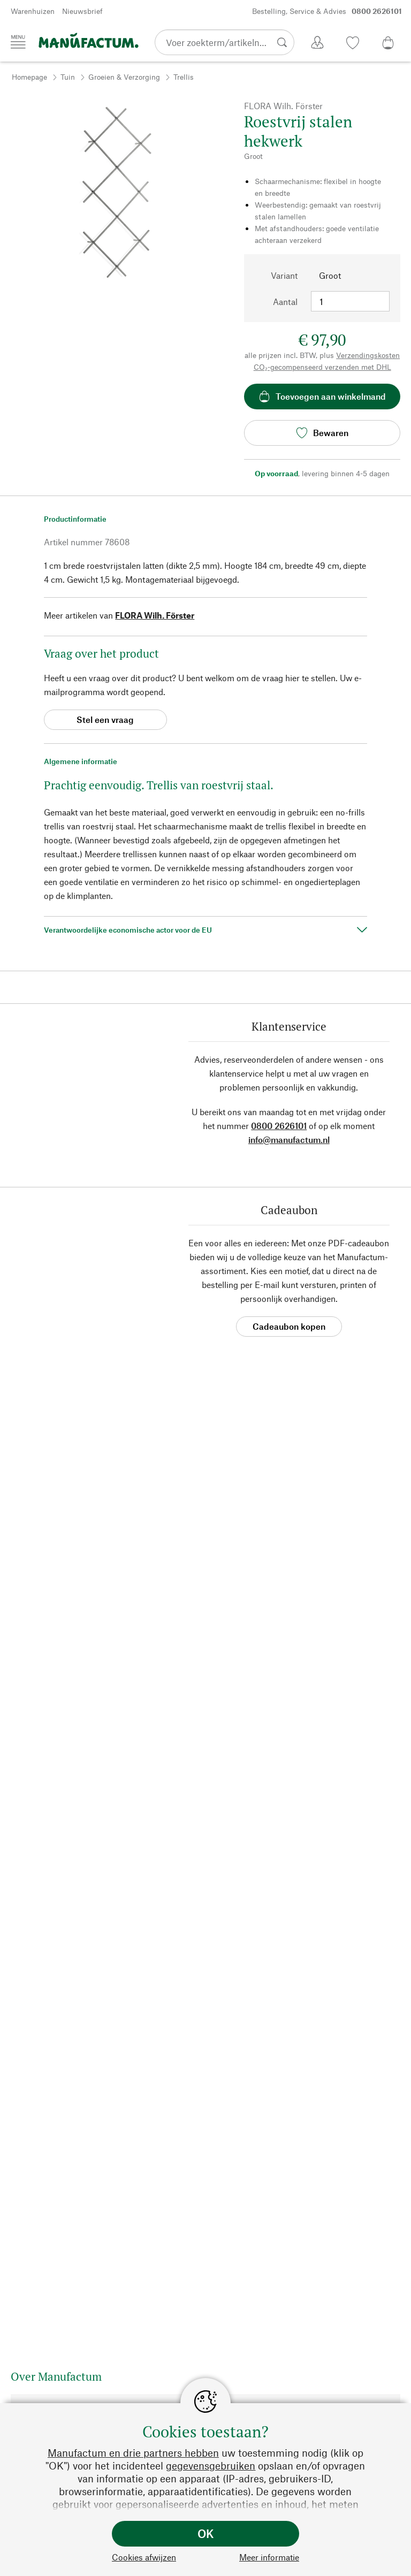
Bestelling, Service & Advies (327, 11)
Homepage (29, 76)
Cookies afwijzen (144, 2557)
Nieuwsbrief (82, 11)
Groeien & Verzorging (124, 76)
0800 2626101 (279, 1126)
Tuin (67, 76)
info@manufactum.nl (289, 1139)
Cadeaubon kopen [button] (289, 1326)
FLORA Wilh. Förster (154, 615)
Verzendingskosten (368, 355)
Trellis (183, 76)
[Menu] (18, 41)
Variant (284, 275)
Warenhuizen (33, 11)
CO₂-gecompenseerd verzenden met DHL (322, 366)
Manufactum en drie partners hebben (133, 2453)
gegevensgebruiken (210, 2465)
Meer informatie (269, 2557)
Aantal (285, 301)
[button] (18, 300)
